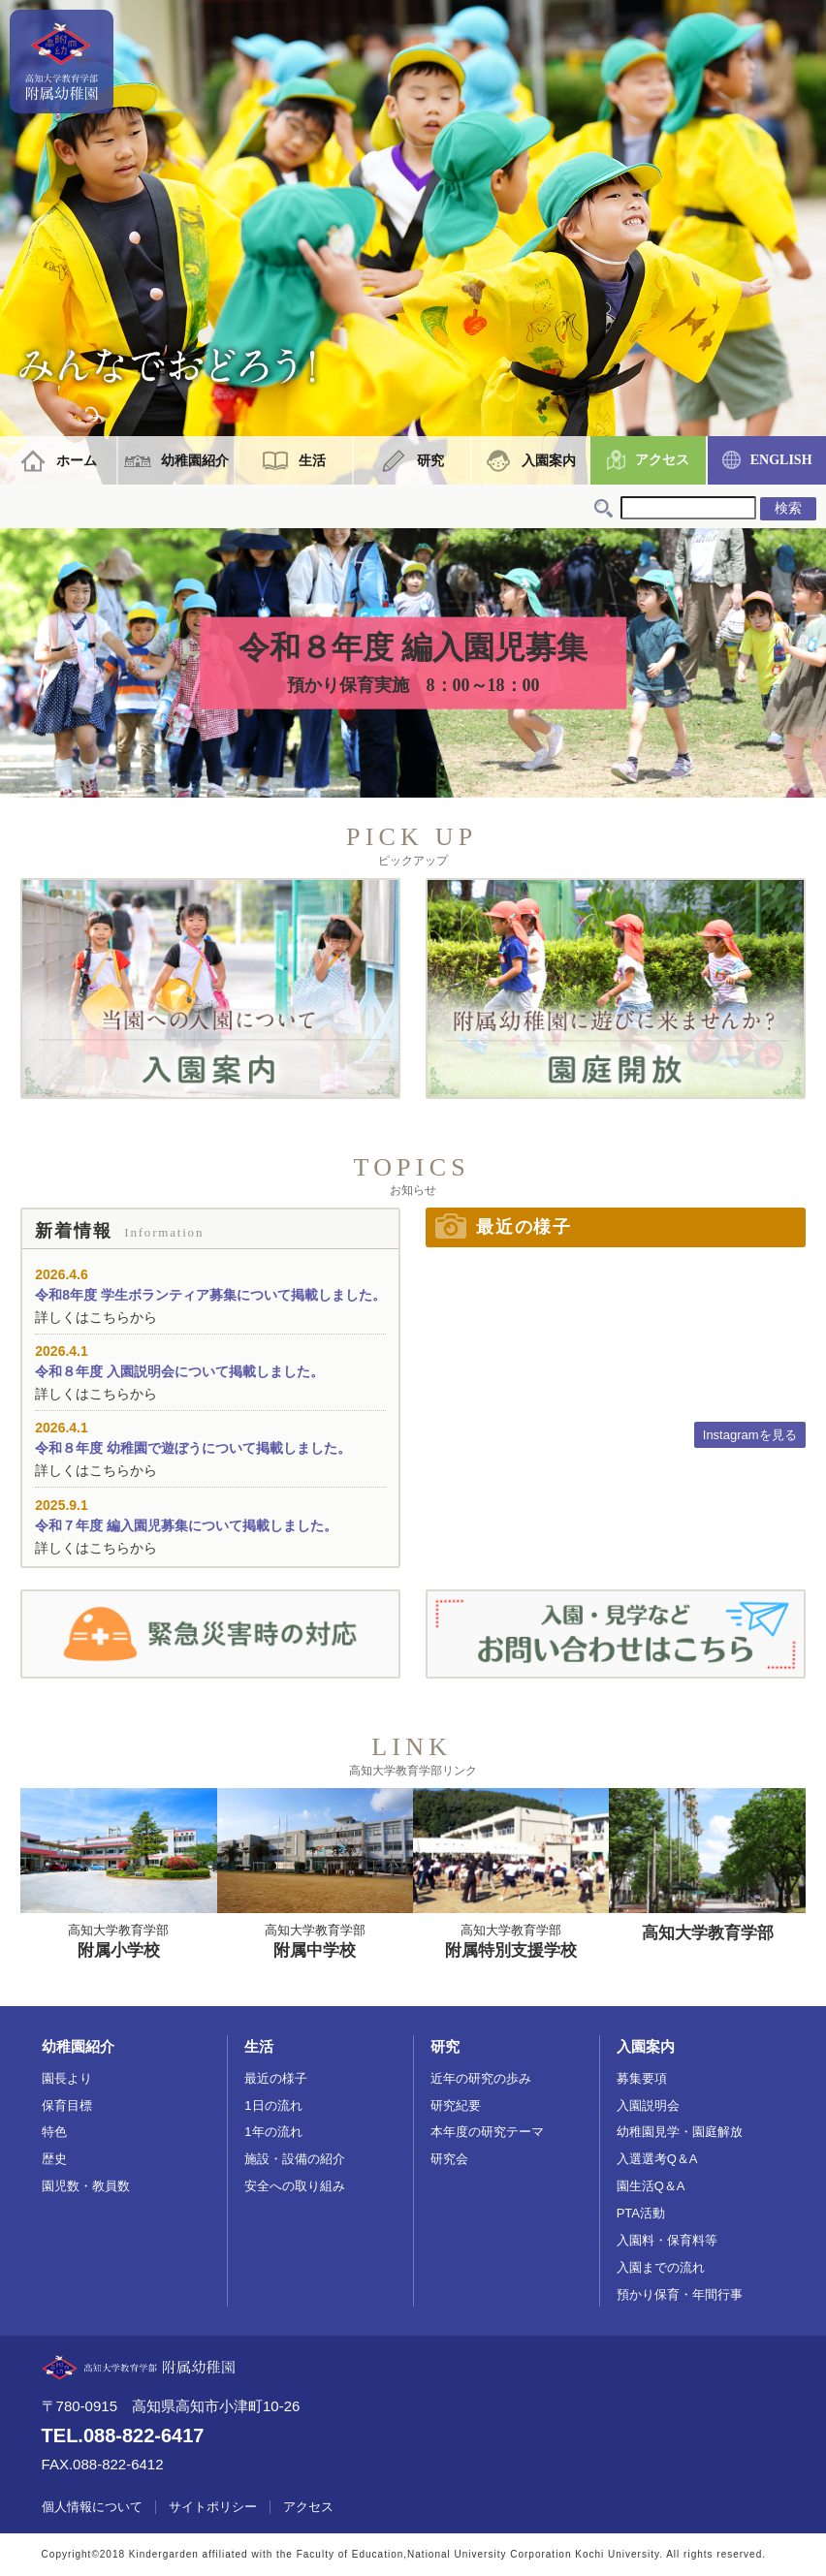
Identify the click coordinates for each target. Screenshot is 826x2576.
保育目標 (67, 2105)
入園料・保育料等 (667, 2240)
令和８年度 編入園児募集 (413, 664)
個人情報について (92, 2506)
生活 (312, 461)
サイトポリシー (213, 2506)
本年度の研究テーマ (487, 2131)
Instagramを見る (750, 1435)
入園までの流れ (661, 2267)
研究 (430, 461)
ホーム (76, 461)
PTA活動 (641, 2213)
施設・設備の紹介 (294, 2159)
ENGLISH (781, 460)
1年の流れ (273, 2131)
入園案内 (549, 461)
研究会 (449, 2159)
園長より (67, 2078)
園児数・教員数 (86, 2186)
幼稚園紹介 (195, 461)
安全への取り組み (294, 2186)
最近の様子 (275, 2078)
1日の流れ (273, 2105)
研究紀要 (455, 2105)
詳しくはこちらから (96, 1317)
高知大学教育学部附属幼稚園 (61, 61)
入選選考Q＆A (657, 2159)
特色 (54, 2131)
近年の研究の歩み (480, 2078)
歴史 (54, 2159)
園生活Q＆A (651, 2186)
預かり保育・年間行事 (680, 2294)
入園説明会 (648, 2105)
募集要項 (642, 2078)
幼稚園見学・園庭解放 (680, 2131)
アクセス (662, 460)
